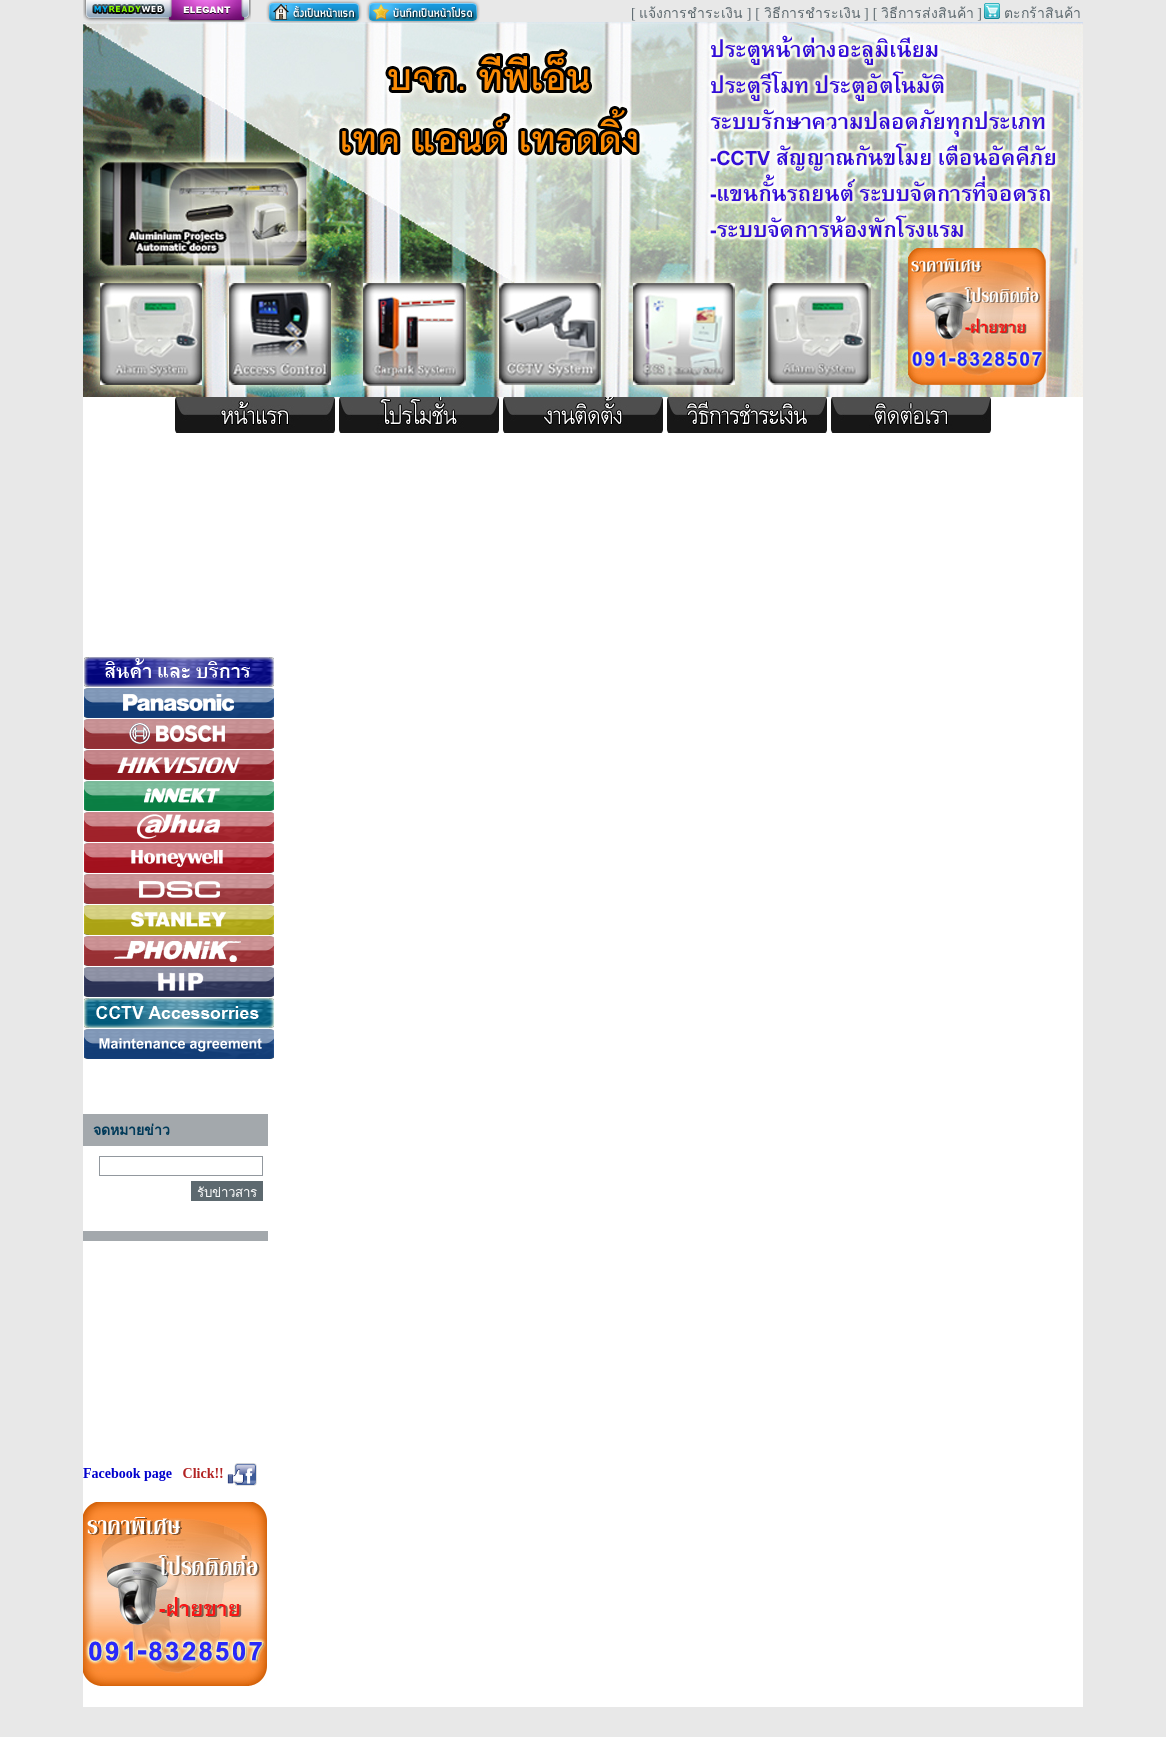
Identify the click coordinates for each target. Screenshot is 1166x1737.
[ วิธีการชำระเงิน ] (811, 13)
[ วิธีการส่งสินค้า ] (927, 13)
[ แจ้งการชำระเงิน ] (691, 13)
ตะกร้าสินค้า (1042, 13)
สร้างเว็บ (167, 11)
